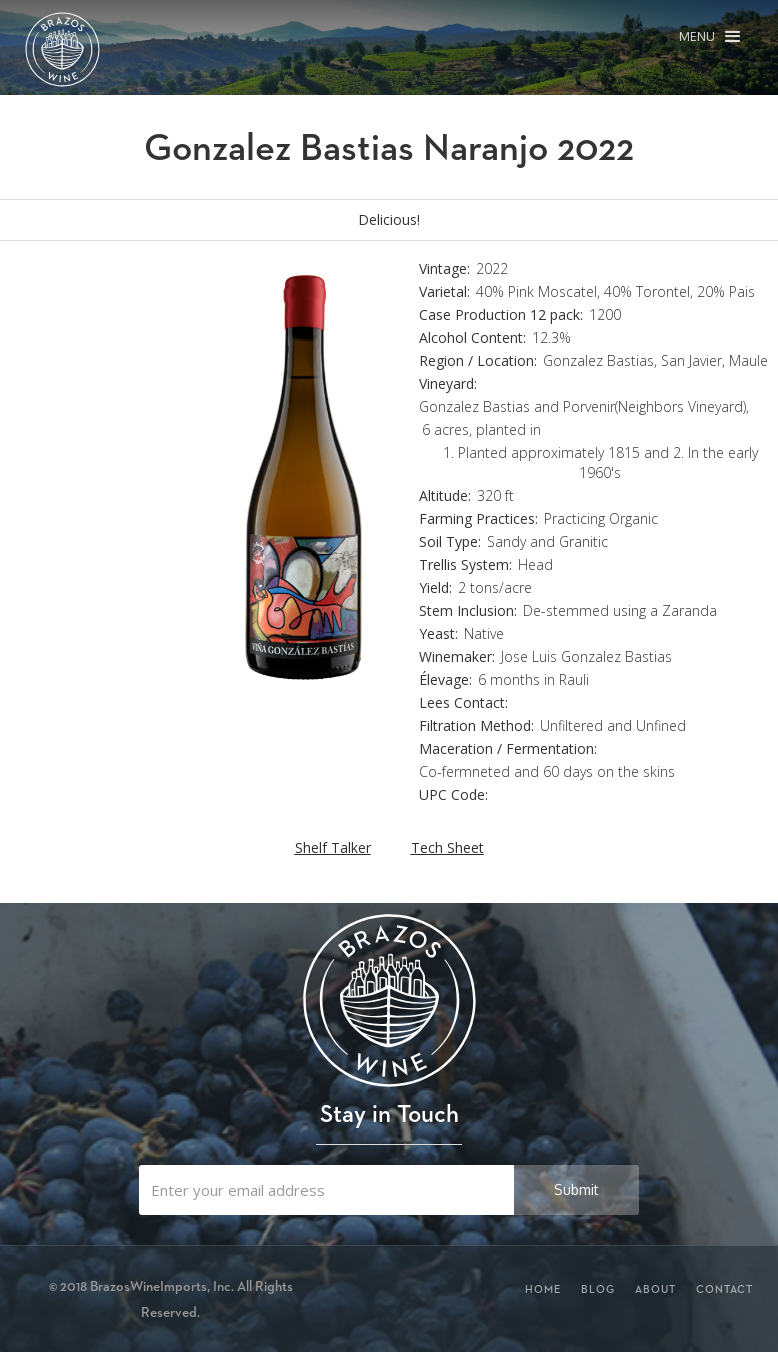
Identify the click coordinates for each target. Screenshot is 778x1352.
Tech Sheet (447, 847)
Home (543, 1289)
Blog (598, 1289)
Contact (724, 1289)
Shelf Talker (333, 847)
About (655, 1289)
